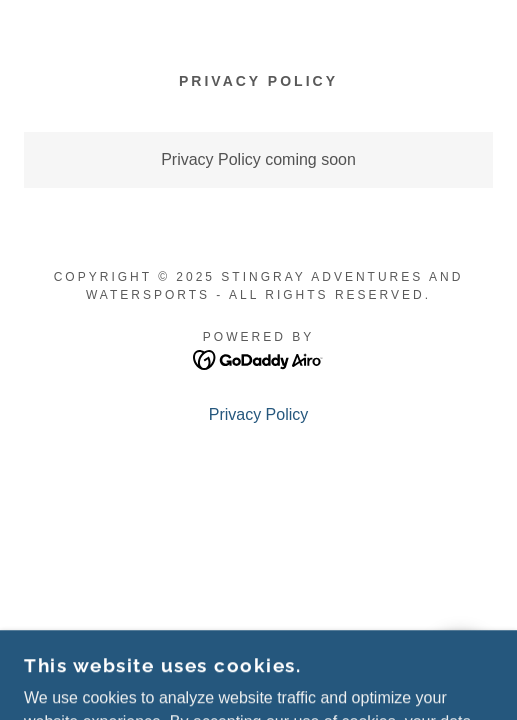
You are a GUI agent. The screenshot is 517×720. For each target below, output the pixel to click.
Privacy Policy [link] (259, 414)
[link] (258, 358)
